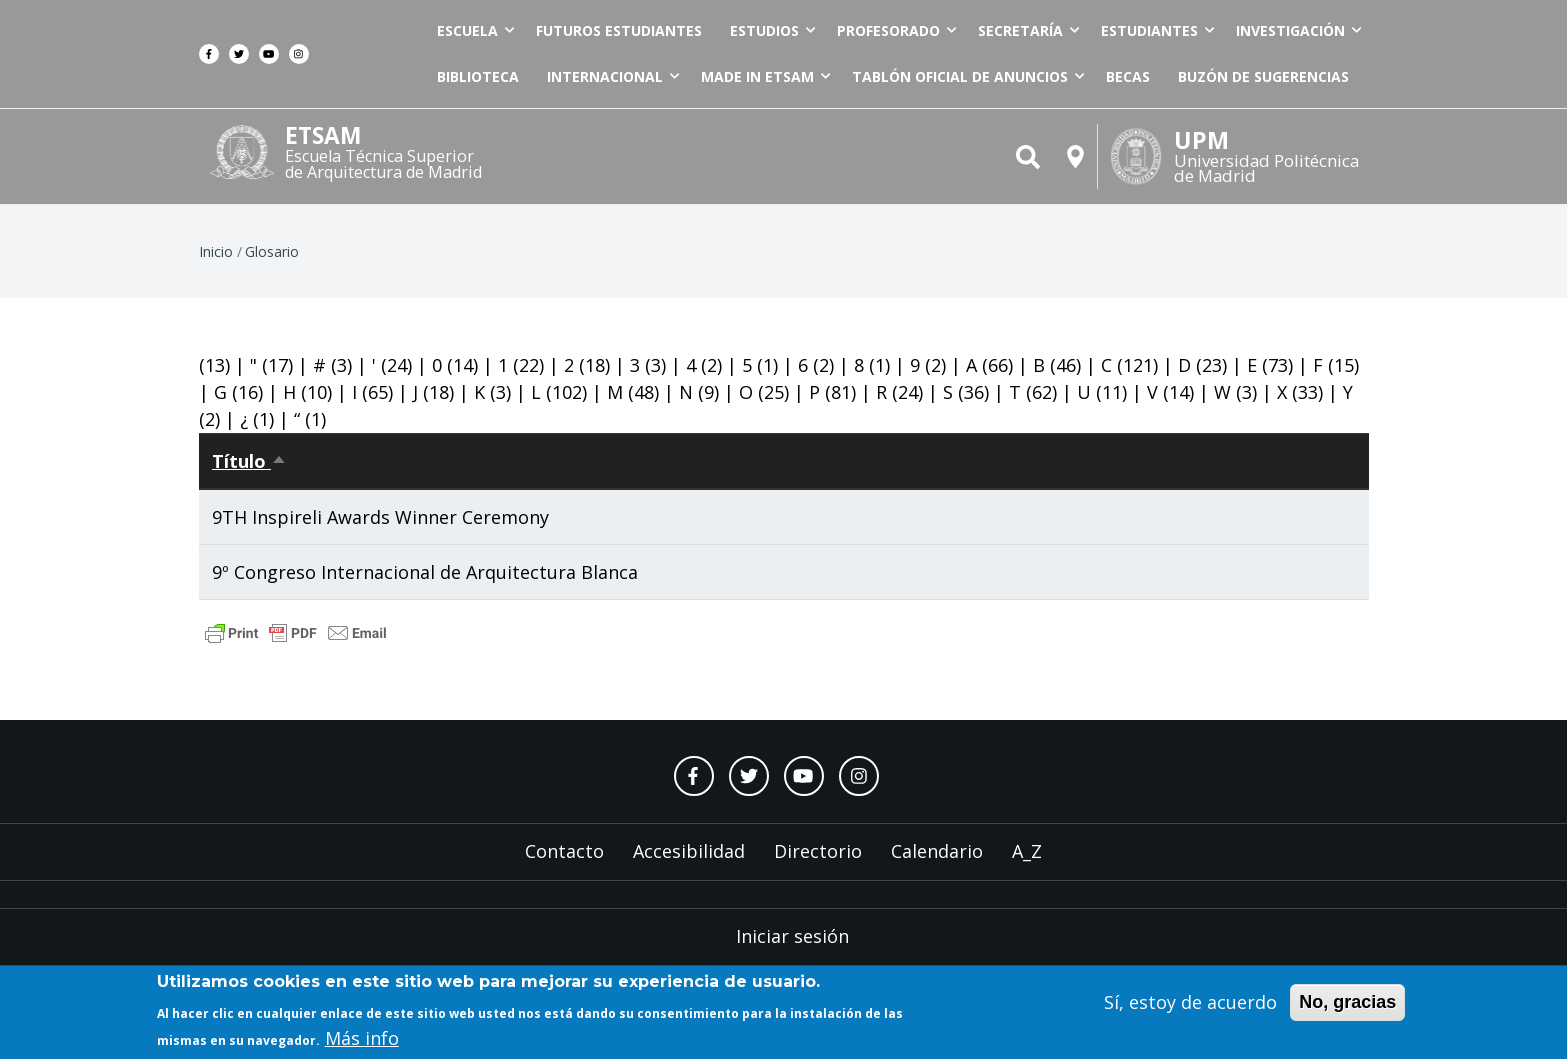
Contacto (564, 851)
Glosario (272, 251)
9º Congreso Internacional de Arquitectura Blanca (425, 572)
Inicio (216, 251)
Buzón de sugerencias (1263, 76)
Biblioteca (478, 76)
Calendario (937, 851)
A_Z (1027, 851)
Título (249, 461)
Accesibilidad (689, 851)
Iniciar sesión (792, 936)
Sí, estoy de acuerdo (1190, 1006)
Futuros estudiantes (619, 30)
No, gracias (1347, 1006)
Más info (362, 1043)
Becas (1128, 76)
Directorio (818, 851)
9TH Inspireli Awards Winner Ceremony (380, 517)
